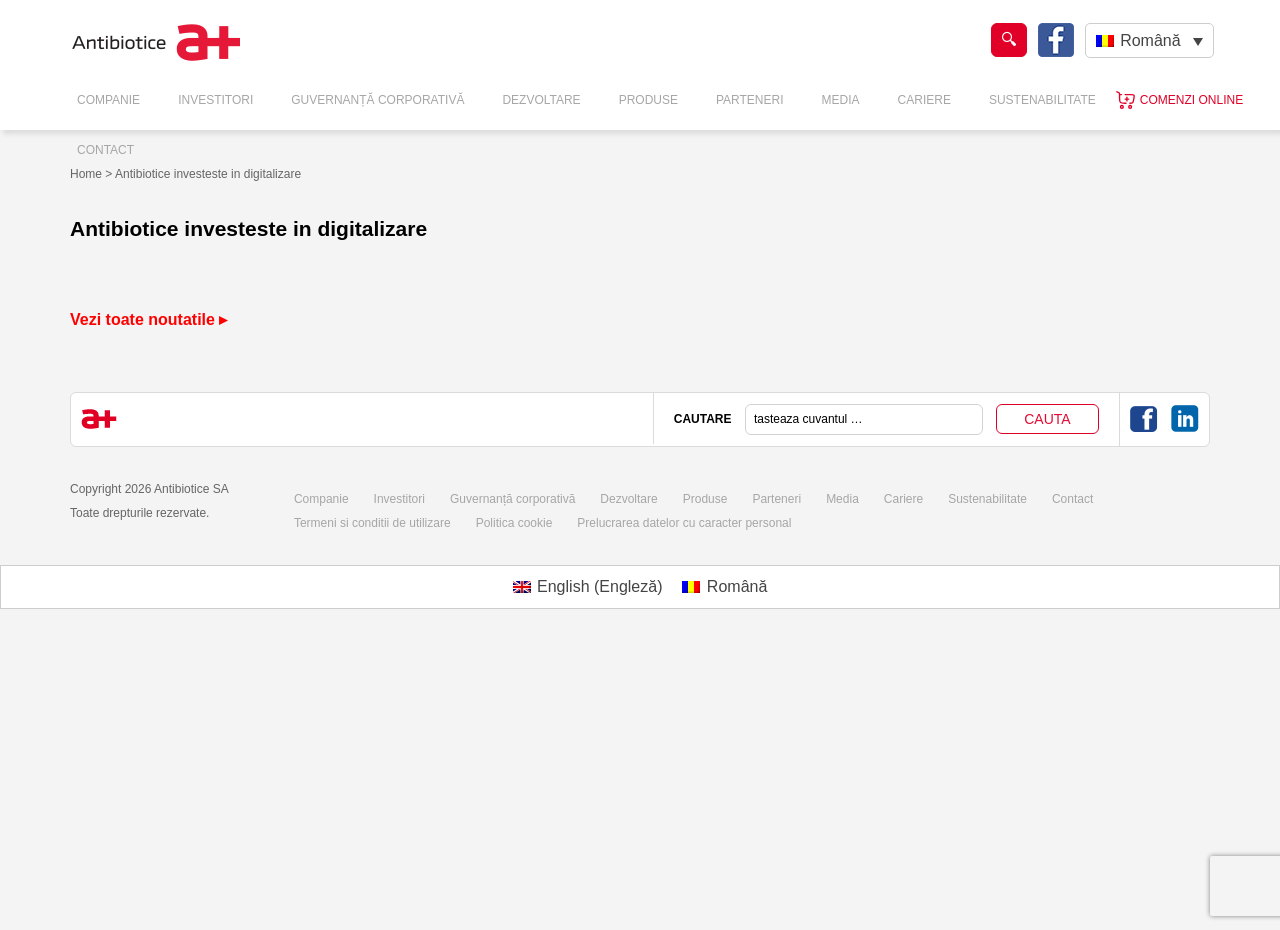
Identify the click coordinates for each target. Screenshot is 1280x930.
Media (841, 100)
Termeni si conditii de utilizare (372, 523)
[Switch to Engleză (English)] (588, 587)
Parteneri (750, 100)
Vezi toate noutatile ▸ (148, 319)
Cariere (924, 100)
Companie (108, 100)
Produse (648, 100)
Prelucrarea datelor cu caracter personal (684, 523)
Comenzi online (1191, 100)
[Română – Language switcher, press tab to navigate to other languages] (1149, 40)
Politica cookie (514, 523)
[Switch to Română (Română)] (724, 587)
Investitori (215, 100)
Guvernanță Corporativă (377, 100)
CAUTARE (703, 419)
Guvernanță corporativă (512, 499)
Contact (105, 150)
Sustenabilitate (1042, 100)
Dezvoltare (541, 100)
